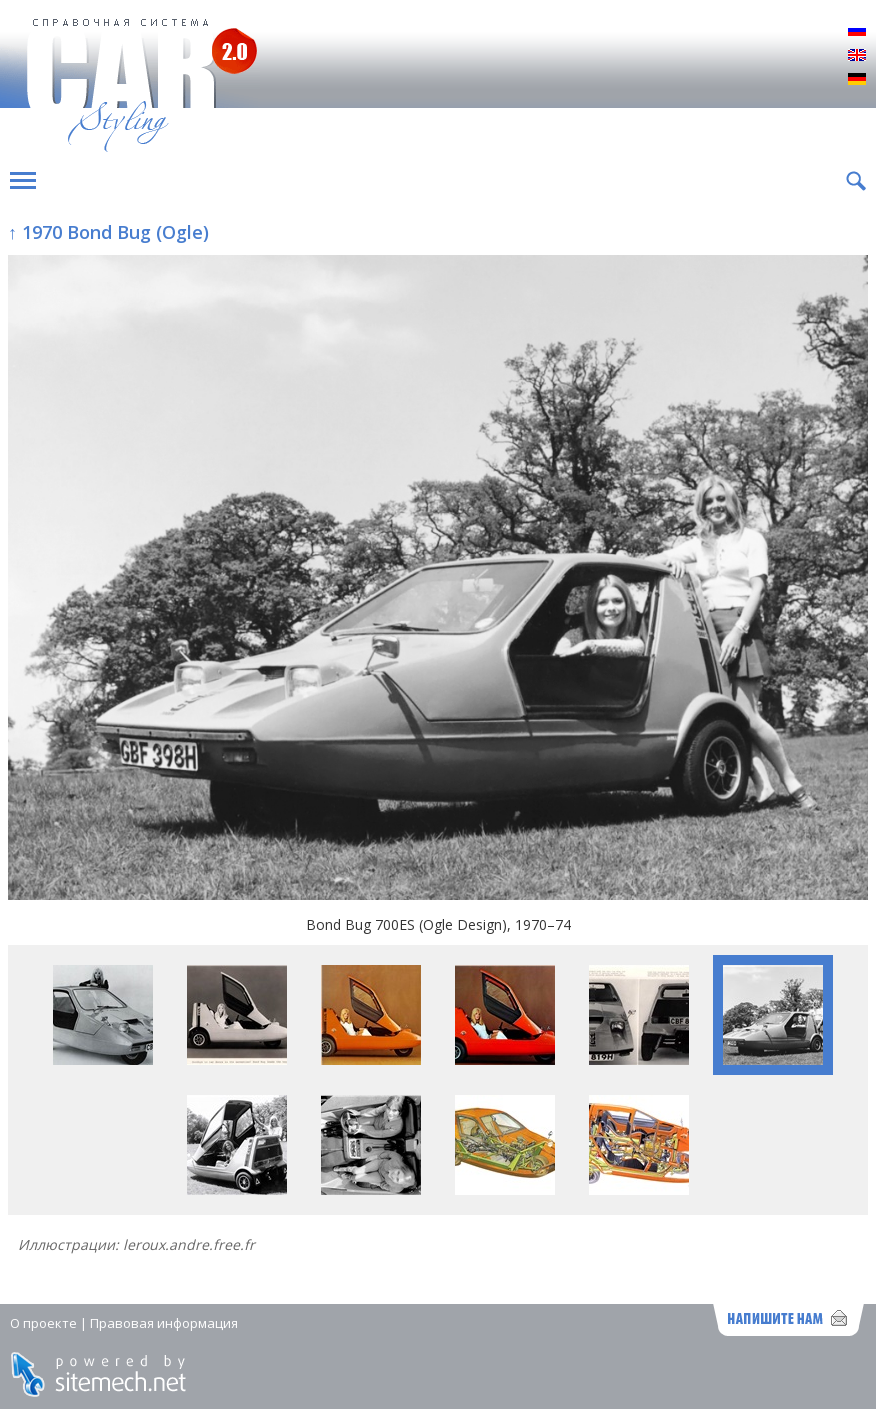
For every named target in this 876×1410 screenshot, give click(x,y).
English (857, 56)
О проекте (43, 1323)
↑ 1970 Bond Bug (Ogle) (108, 232)
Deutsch (857, 80)
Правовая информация (164, 1323)
